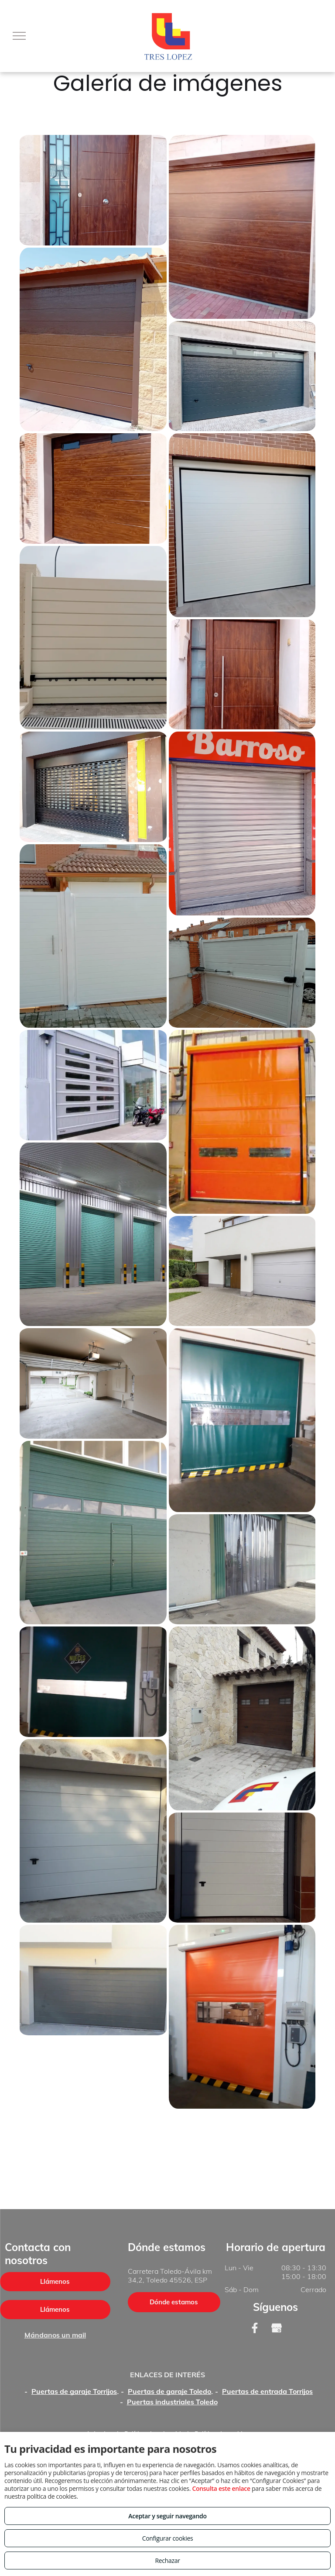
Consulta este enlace (221, 2488)
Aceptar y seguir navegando (167, 2516)
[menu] (19, 35)
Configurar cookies (167, 2538)
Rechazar (167, 2560)
